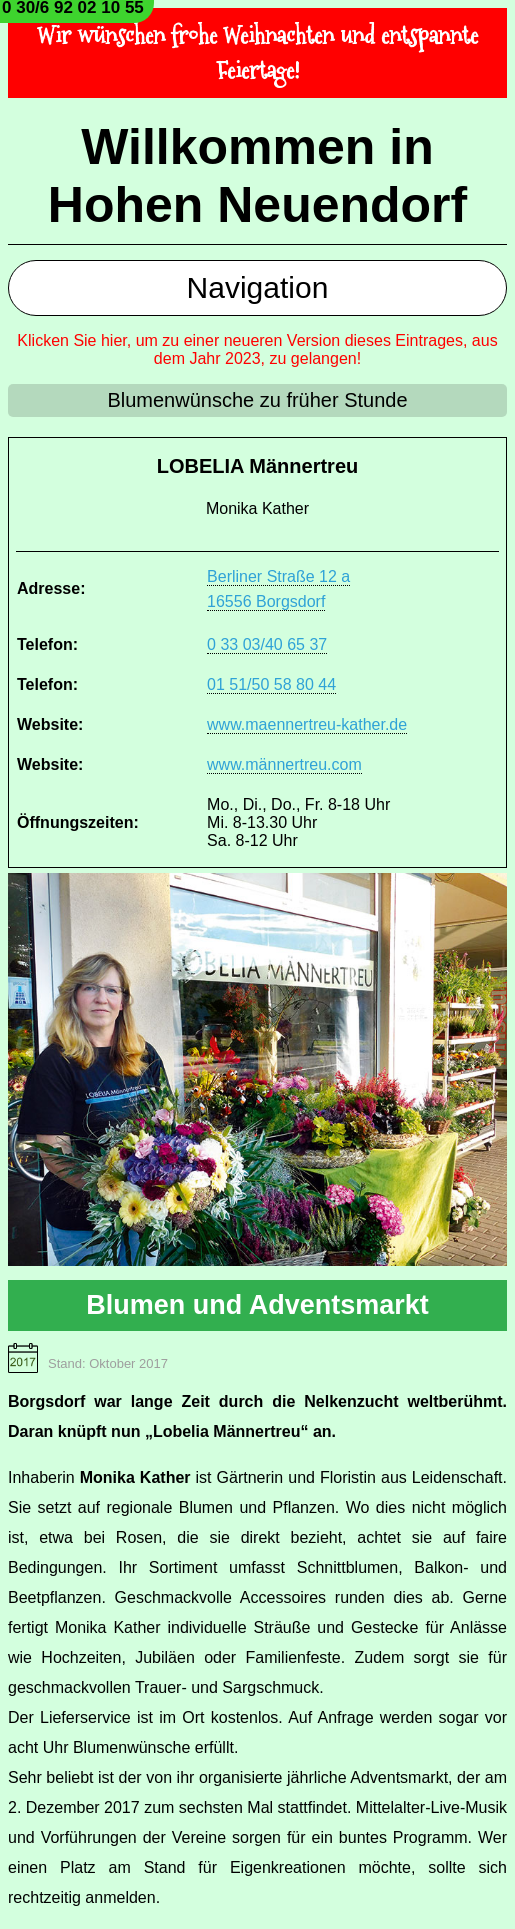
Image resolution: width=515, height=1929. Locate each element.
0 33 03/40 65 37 (267, 644)
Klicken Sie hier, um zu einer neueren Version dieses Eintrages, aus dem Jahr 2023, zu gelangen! (257, 349)
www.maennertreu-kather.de (307, 724)
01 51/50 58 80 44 (271, 684)
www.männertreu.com (284, 764)
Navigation (258, 287)
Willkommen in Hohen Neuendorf (257, 176)
